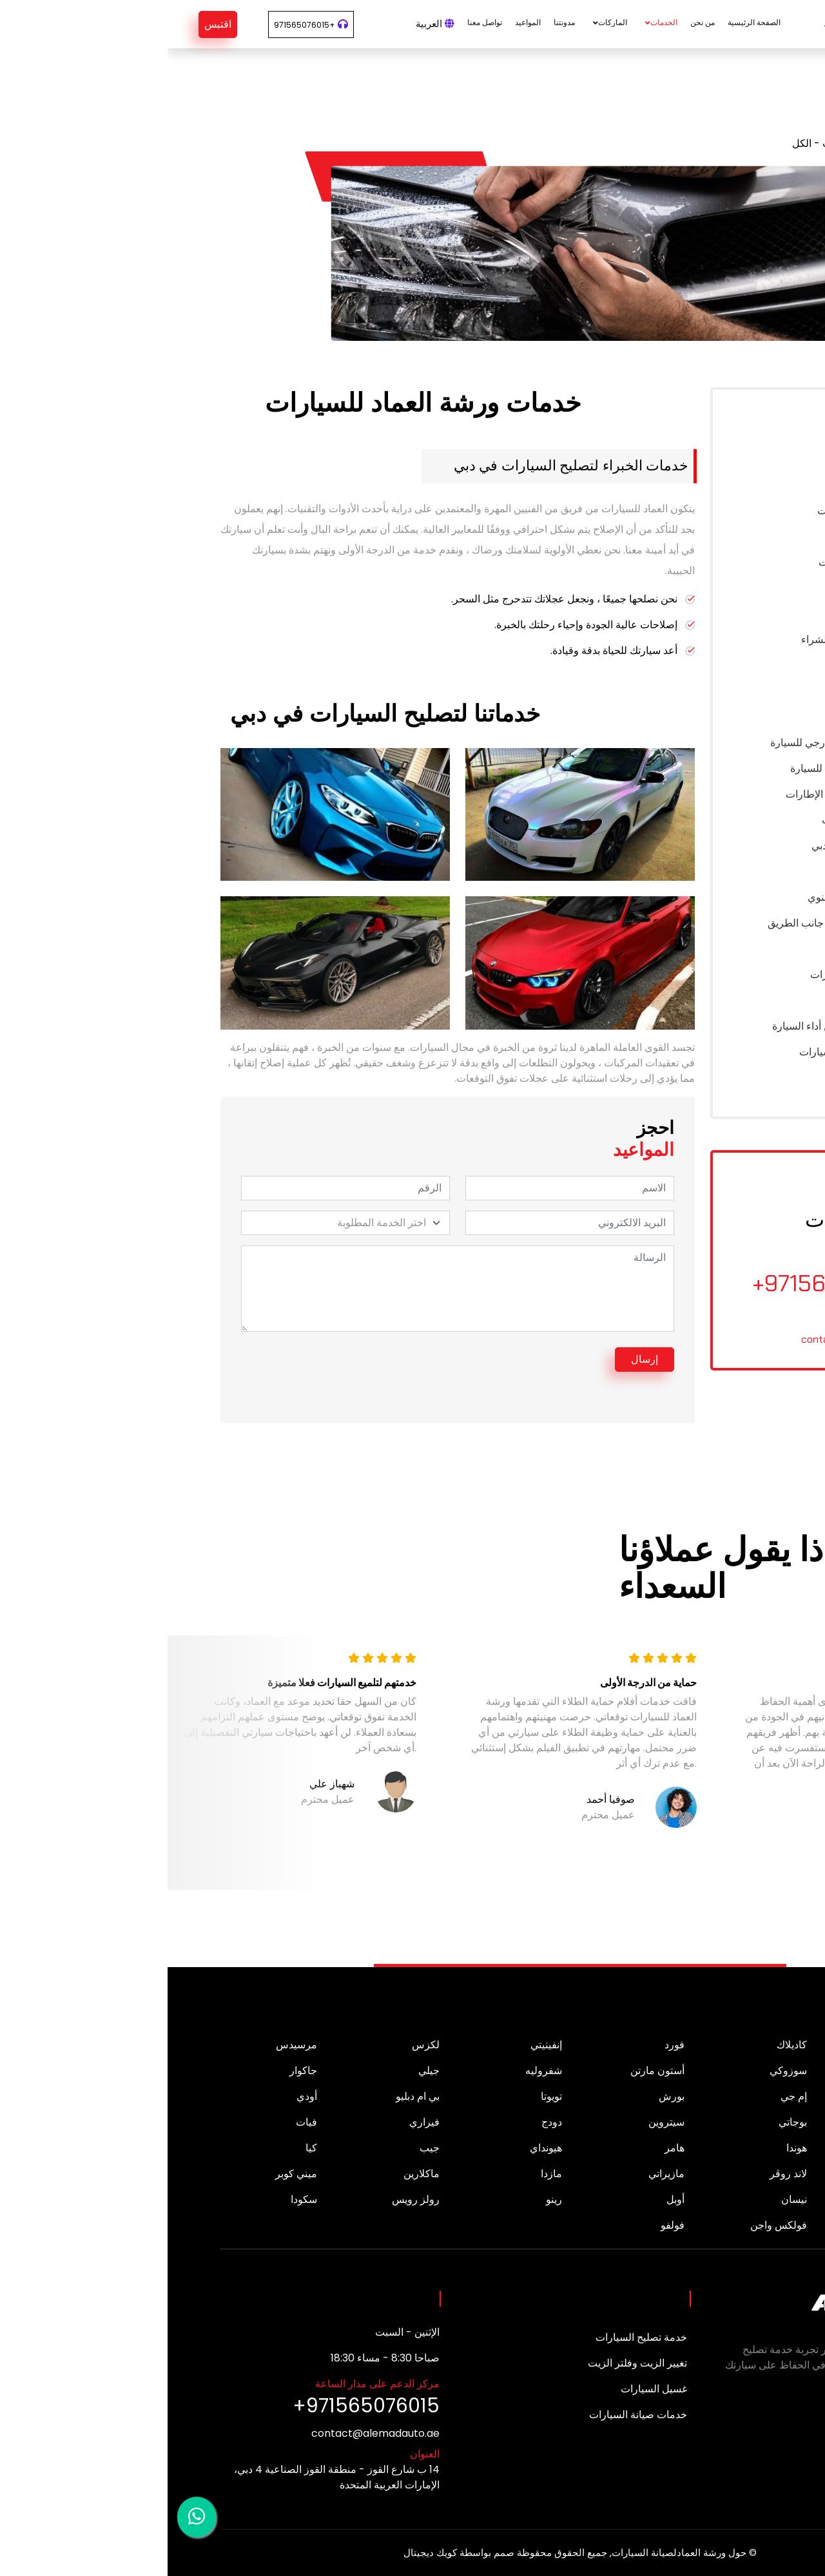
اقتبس (50, 24)
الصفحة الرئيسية (586, 22)
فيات (139, 2122)
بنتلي (751, 2122)
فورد (507, 2044)
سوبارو (747, 2225)
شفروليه (376, 2070)
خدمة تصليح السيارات (473, 2337)
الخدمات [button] (496, 22)
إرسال (476, 1359)
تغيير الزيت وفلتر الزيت (469, 2363)
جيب (262, 2147)
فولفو (505, 2225)
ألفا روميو (741, 2044)
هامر (507, 2147)
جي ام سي (739, 2147)
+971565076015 (137, 24)
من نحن (535, 22)
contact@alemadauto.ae (691, 1339)
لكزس (258, 2044)
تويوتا (383, 2096)
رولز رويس (248, 2199)
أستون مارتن (490, 2070)
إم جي (626, 2096)
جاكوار (136, 2070)
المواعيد (360, 22)
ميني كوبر (129, 2173)
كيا (144, 2147)
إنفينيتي (378, 2044)
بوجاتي (625, 2122)
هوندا (629, 2147)
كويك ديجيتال (262, 2552)
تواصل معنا (317, 22)
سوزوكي (620, 2070)
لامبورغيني (739, 2173)
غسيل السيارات (486, 2388)
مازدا (383, 2173)
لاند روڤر (620, 2173)
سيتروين (499, 2122)
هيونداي (378, 2147)
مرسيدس (129, 2044)
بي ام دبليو (250, 2096)
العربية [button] (267, 23)
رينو (386, 2199)
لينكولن (746, 2096)
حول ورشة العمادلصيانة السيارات (511, 2552)
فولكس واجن (611, 2225)
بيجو (753, 2070)
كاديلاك (624, 2044)
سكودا (136, 2199)
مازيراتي (499, 2173)
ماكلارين (254, 2173)
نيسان (626, 2199)
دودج (384, 2122)
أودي (139, 2096)
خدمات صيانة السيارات (470, 2414)
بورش (504, 2096)
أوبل (508, 2199)
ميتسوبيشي (737, 2199)
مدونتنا (396, 22)
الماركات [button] (445, 22)
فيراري (257, 2122)
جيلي (261, 2070)
